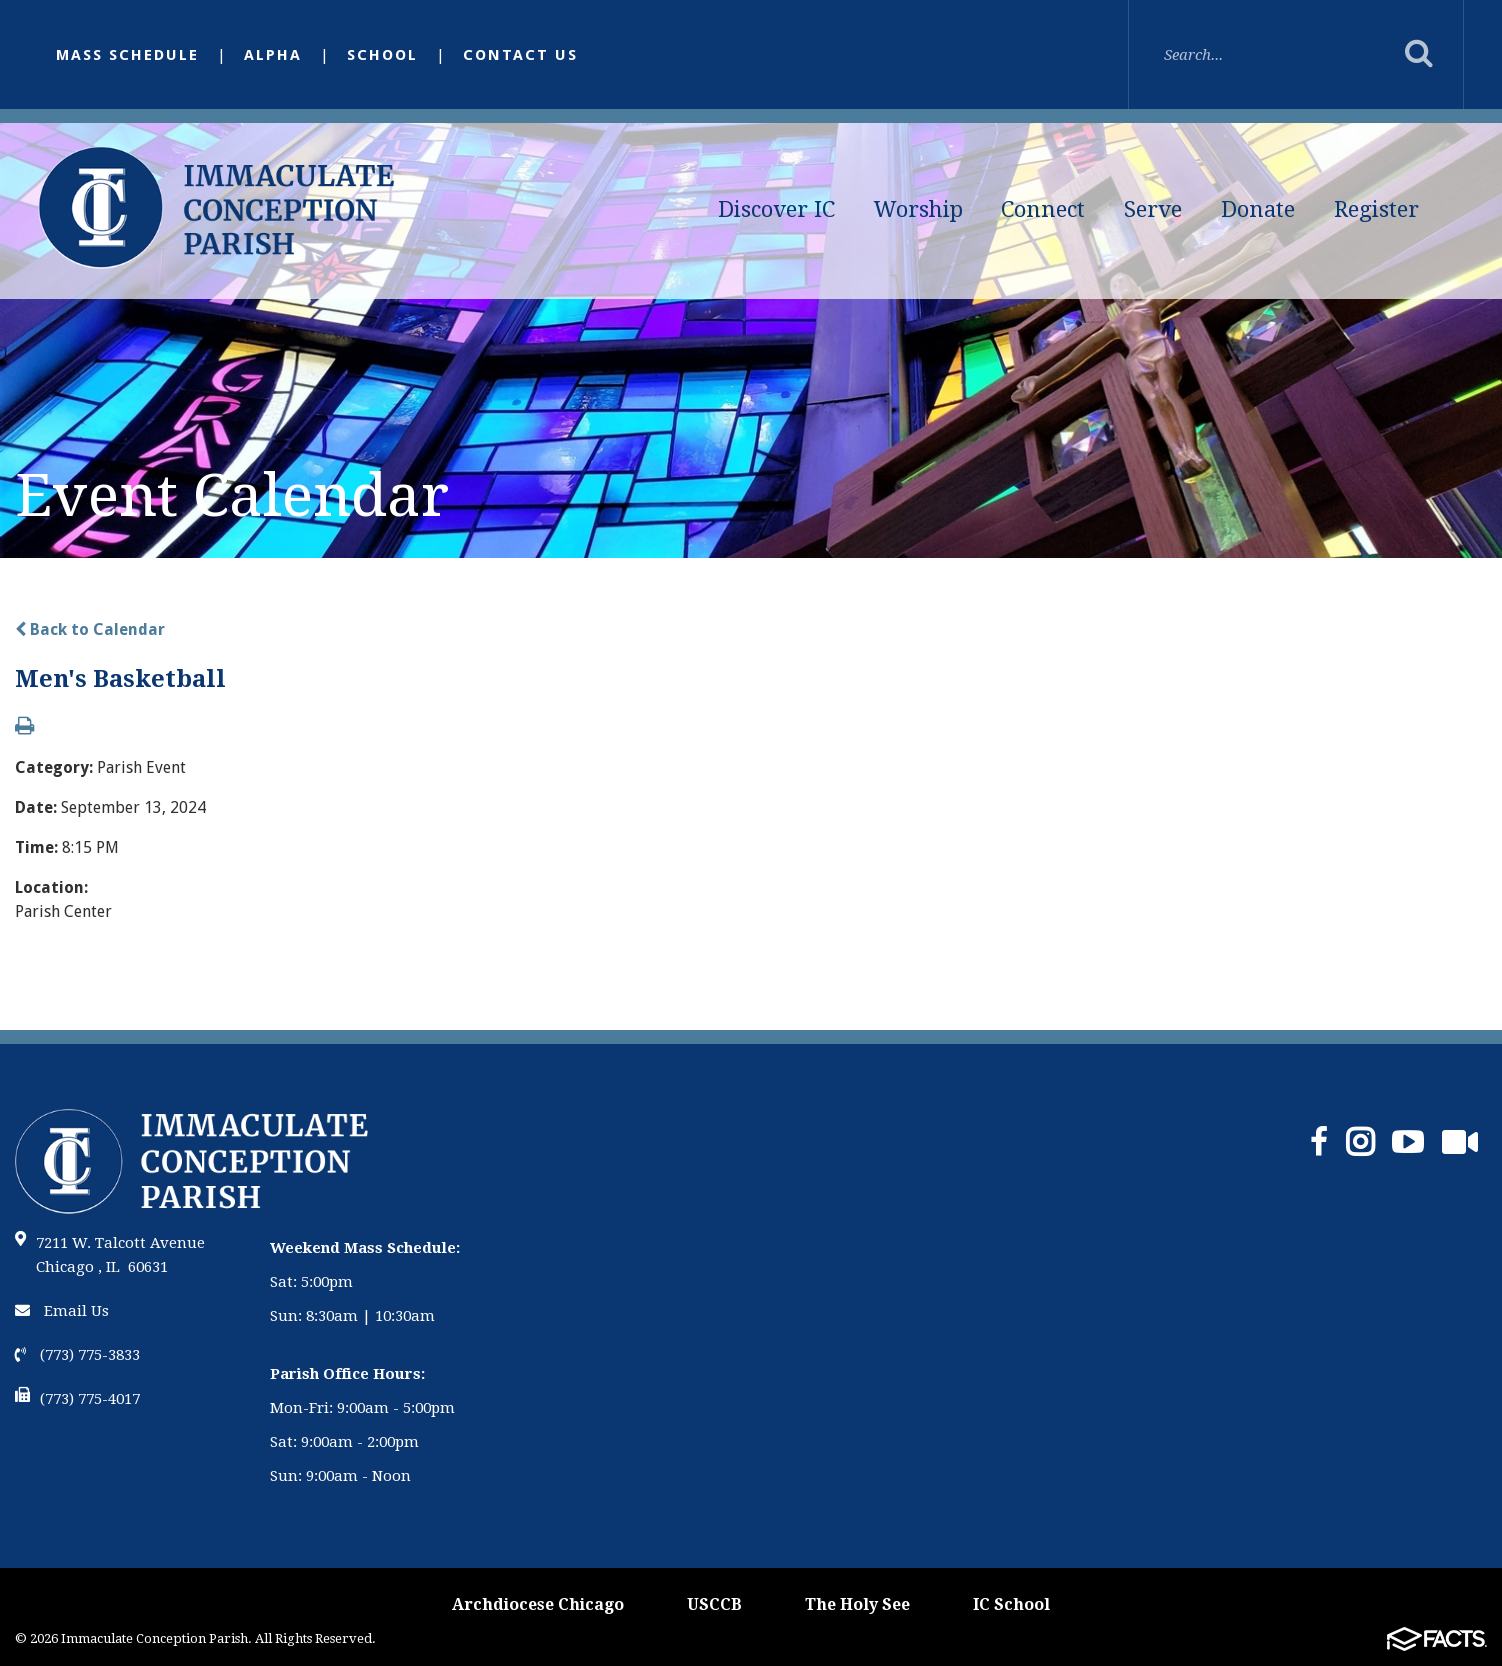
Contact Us (520, 55)
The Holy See (857, 1604)
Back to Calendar (90, 629)
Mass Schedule (127, 55)
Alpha (273, 55)
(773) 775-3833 (77, 1355)
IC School (1011, 1604)
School (382, 55)
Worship (918, 209)
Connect (1043, 209)
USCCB (714, 1604)
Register (1376, 209)
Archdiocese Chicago (538, 1604)
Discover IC (776, 209)
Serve (1153, 209)
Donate (1258, 209)
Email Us (62, 1311)
